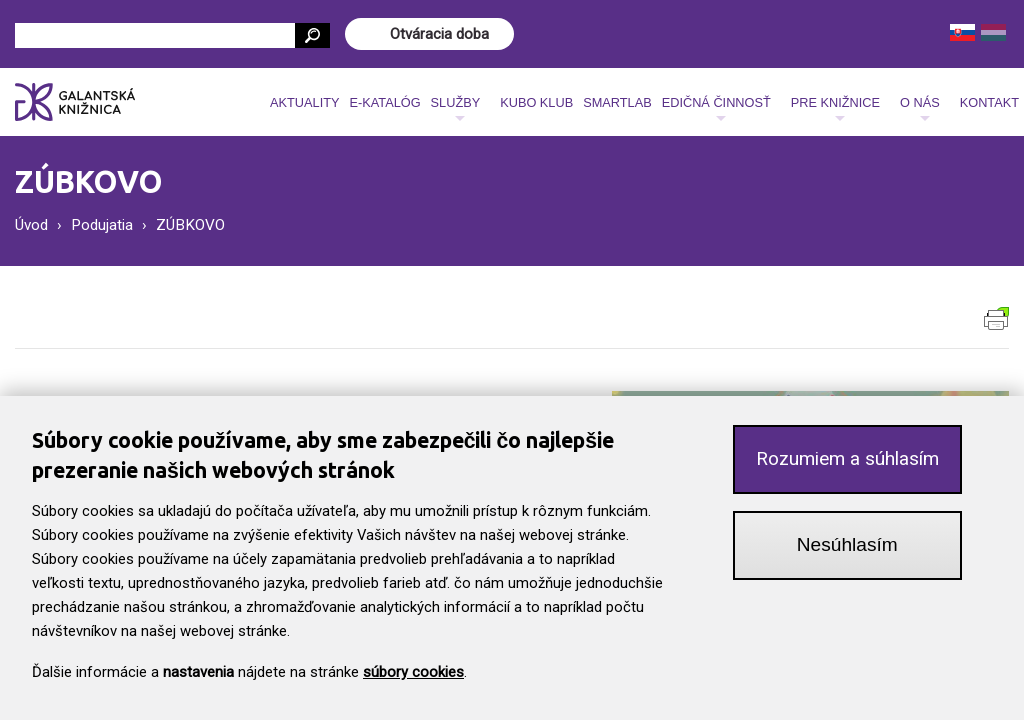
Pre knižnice (835, 108)
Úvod (31, 225)
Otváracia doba (439, 34)
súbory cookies (413, 676)
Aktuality (304, 102)
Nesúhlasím (847, 548)
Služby (456, 108)
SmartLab (617, 102)
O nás (920, 108)
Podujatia (102, 225)
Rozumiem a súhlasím (847, 462)
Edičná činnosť (716, 108)
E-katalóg (384, 102)
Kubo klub (536, 102)
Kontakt (989, 102)
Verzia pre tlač (996, 318)
